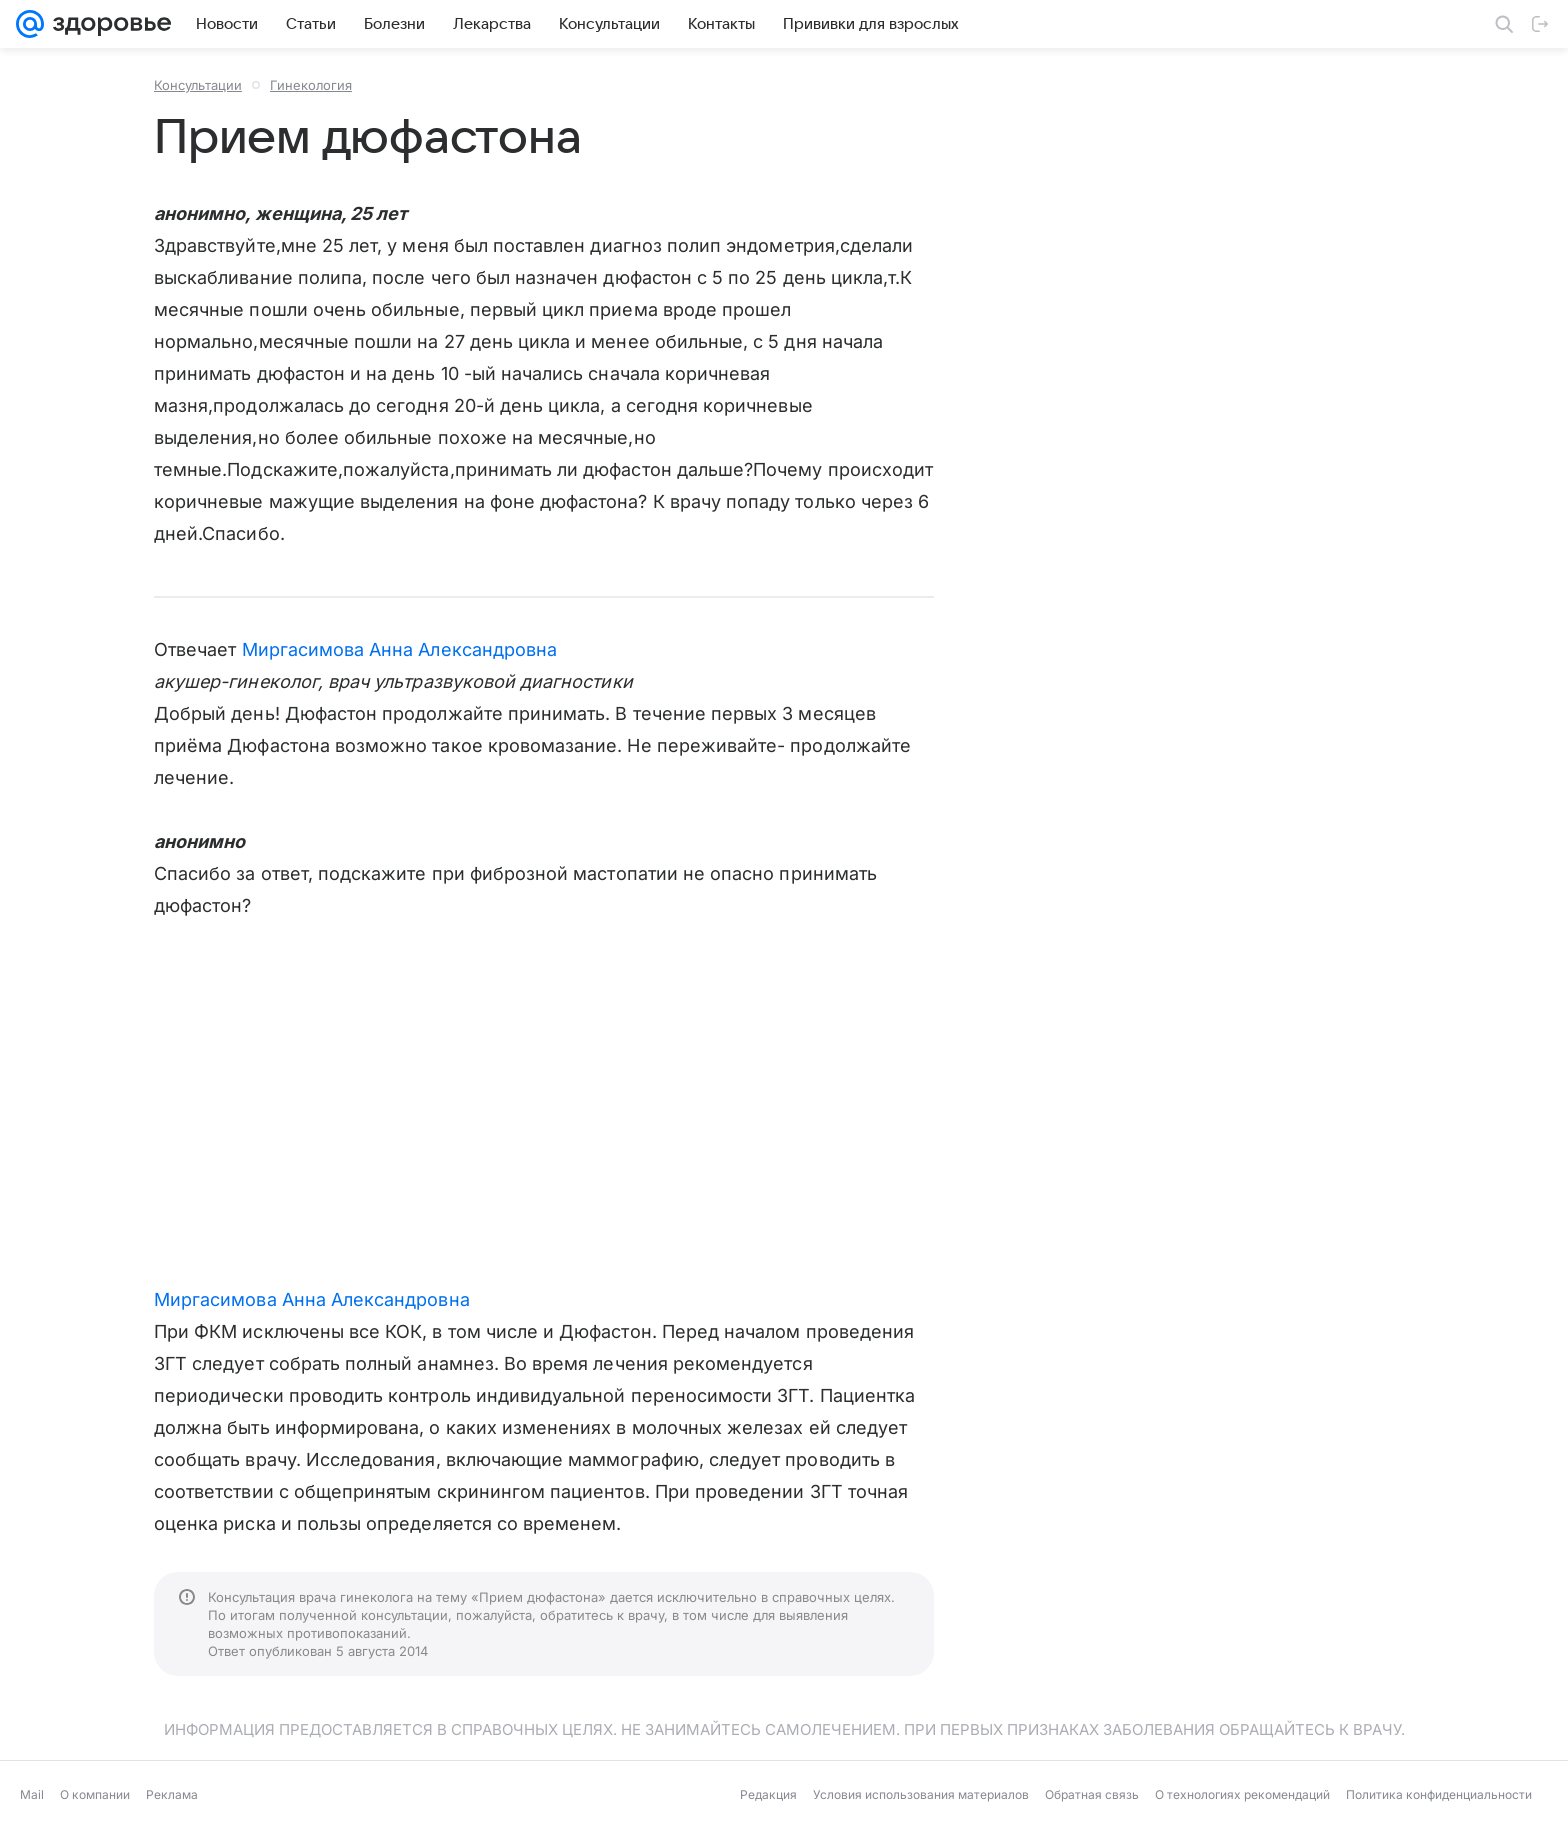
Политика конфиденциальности (1439, 1794)
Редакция (768, 1794)
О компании (95, 1794)
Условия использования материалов (921, 1794)
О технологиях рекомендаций (1242, 1794)
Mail (32, 1794)
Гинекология (311, 85)
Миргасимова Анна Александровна (400, 649)
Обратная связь (1092, 1794)
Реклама (172, 1794)
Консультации (198, 85)
